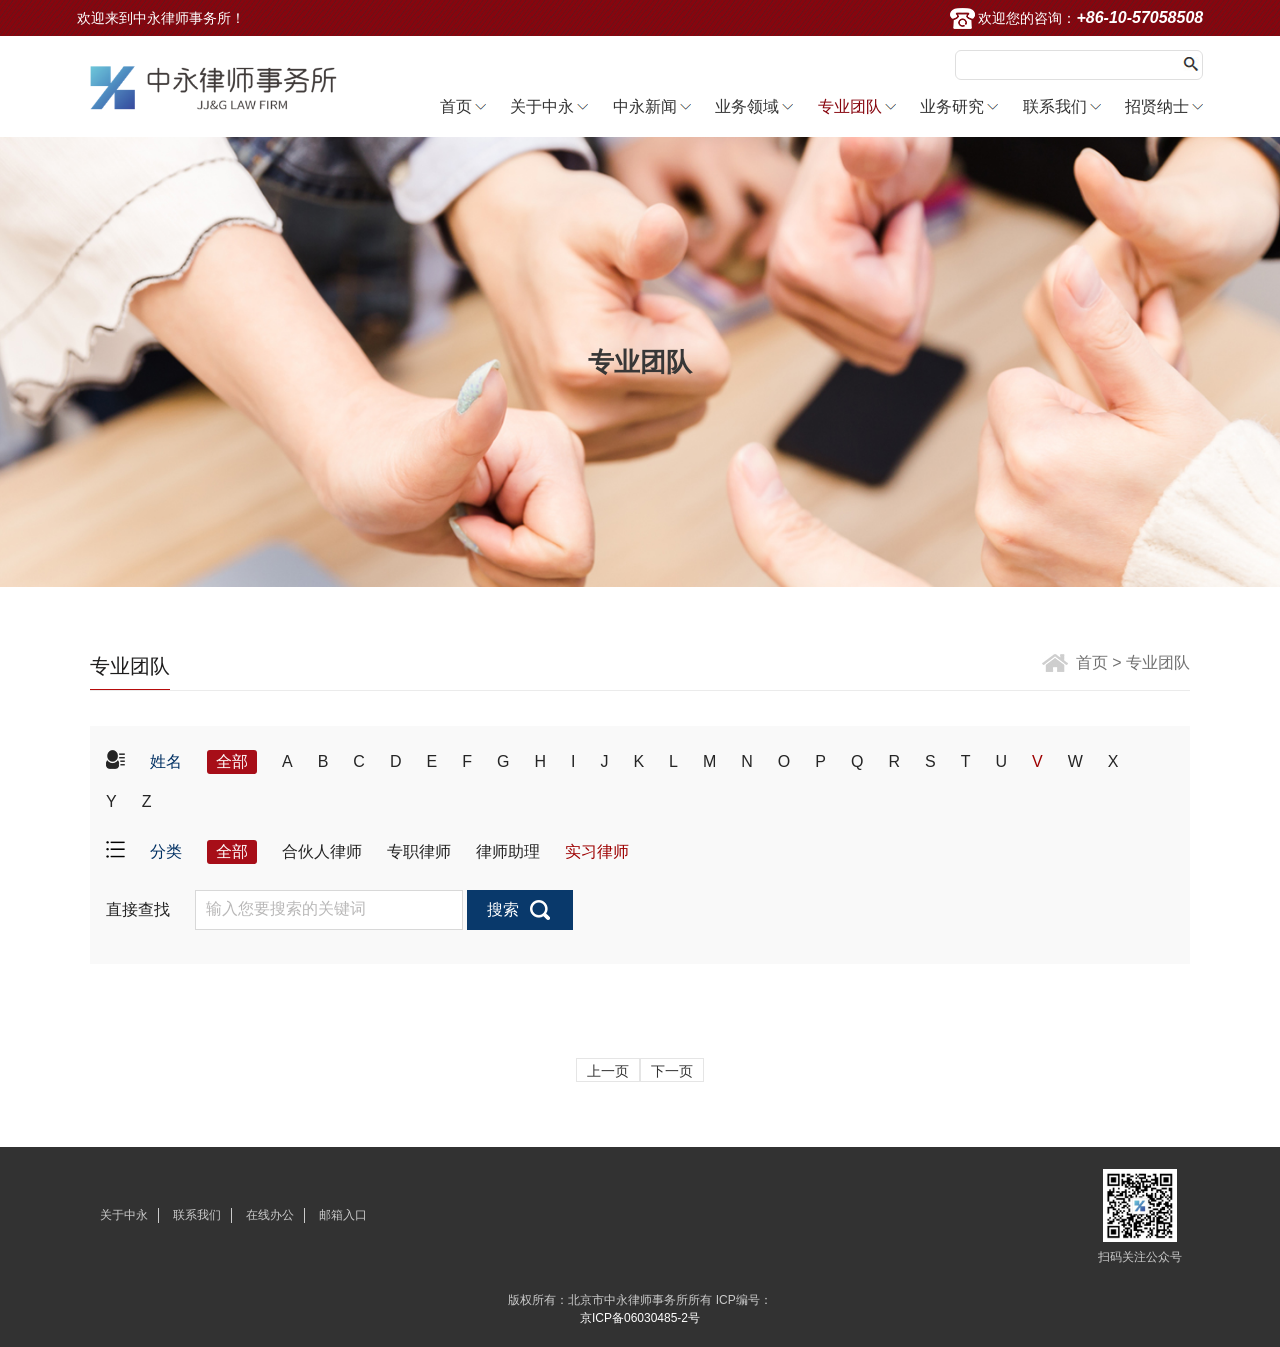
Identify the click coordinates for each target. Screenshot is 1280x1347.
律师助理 (508, 851)
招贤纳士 (1157, 106)
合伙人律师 (322, 851)
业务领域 (747, 106)
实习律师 (597, 851)
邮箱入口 (343, 1215)
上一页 (608, 1071)
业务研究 (952, 106)
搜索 (503, 909)
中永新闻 (645, 106)
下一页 (672, 1071)
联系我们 (1055, 106)
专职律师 (419, 851)
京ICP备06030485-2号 (640, 1318)
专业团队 (850, 106)
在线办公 (270, 1215)
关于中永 (542, 106)
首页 (456, 106)
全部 (232, 761)
